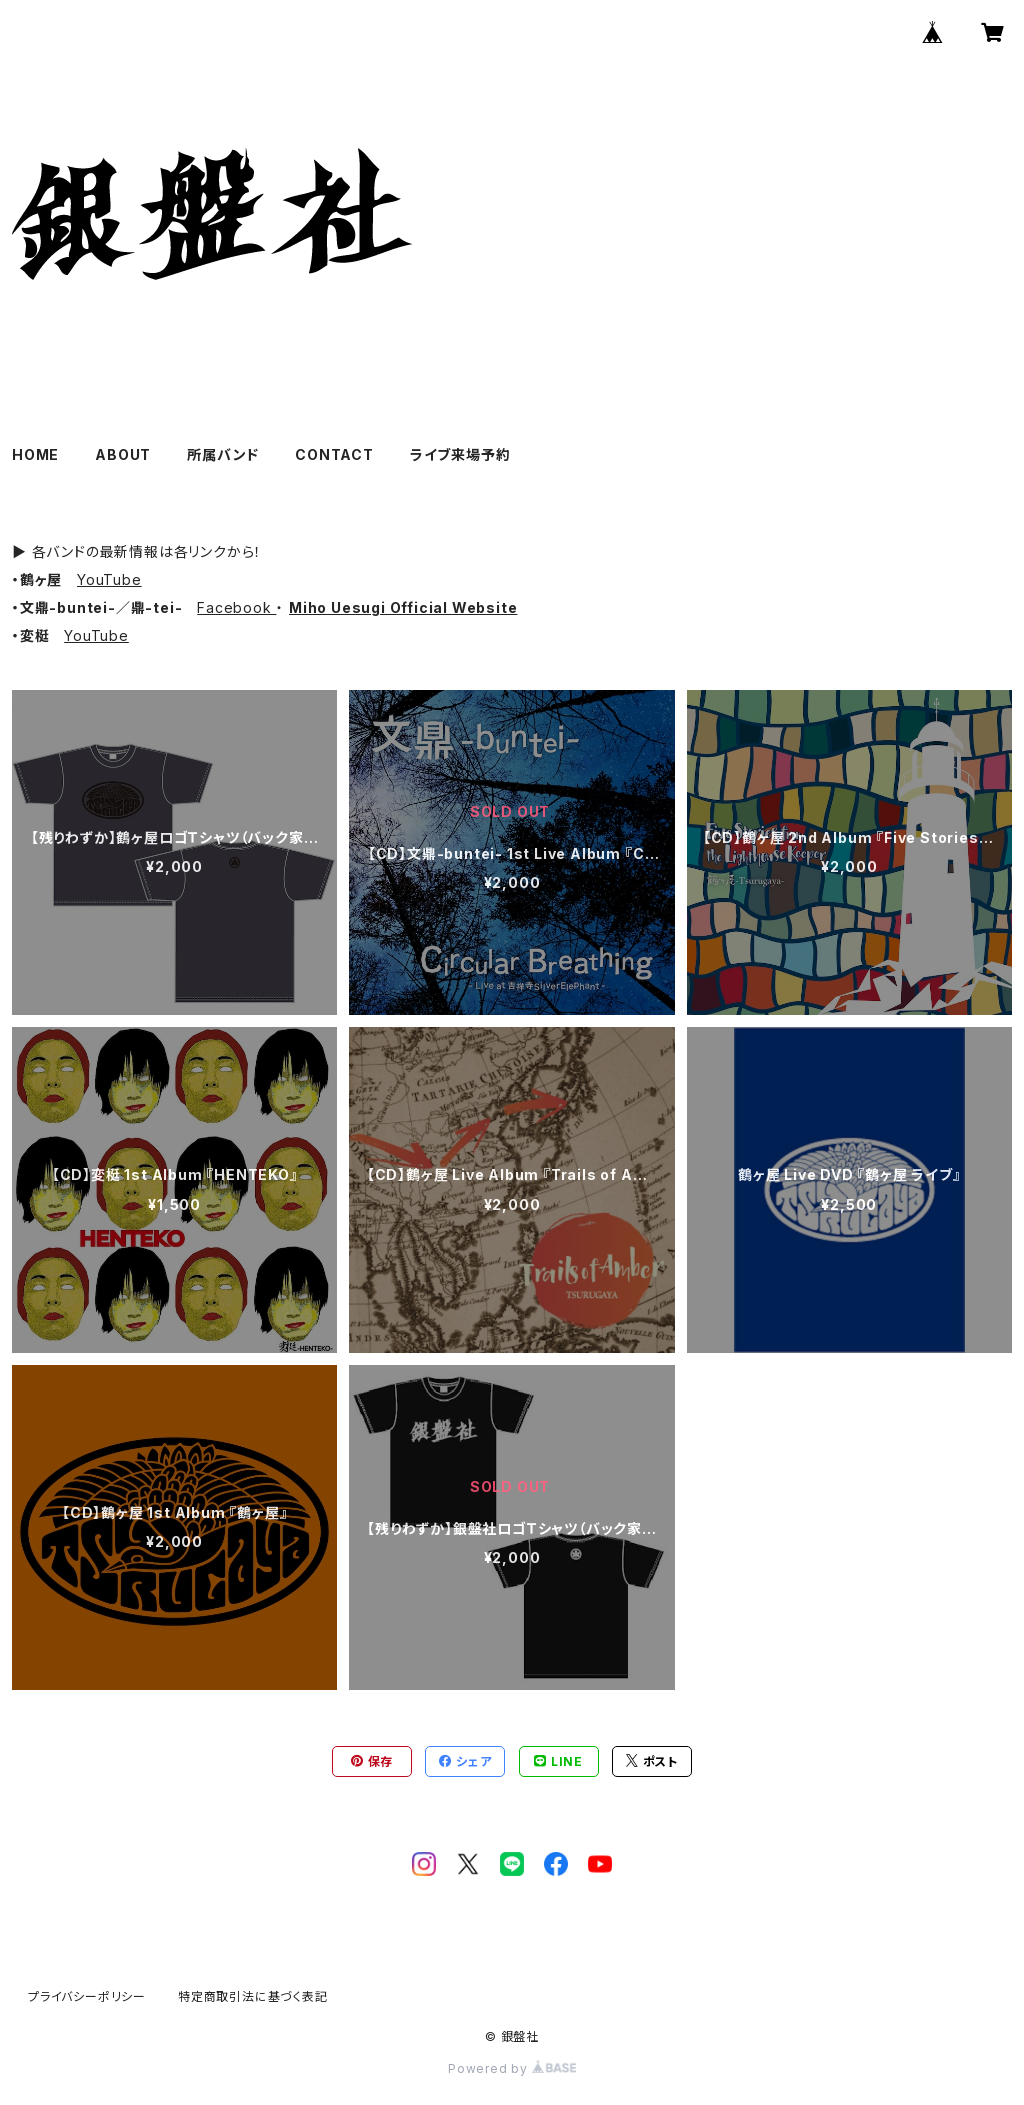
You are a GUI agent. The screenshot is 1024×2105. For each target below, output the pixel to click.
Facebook (236, 607)
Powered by (512, 2068)
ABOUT (123, 454)
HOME (35, 454)
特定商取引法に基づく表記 (253, 1996)
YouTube (109, 579)
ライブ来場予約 (460, 454)
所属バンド (223, 454)
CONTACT (334, 454)
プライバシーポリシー (87, 1996)
